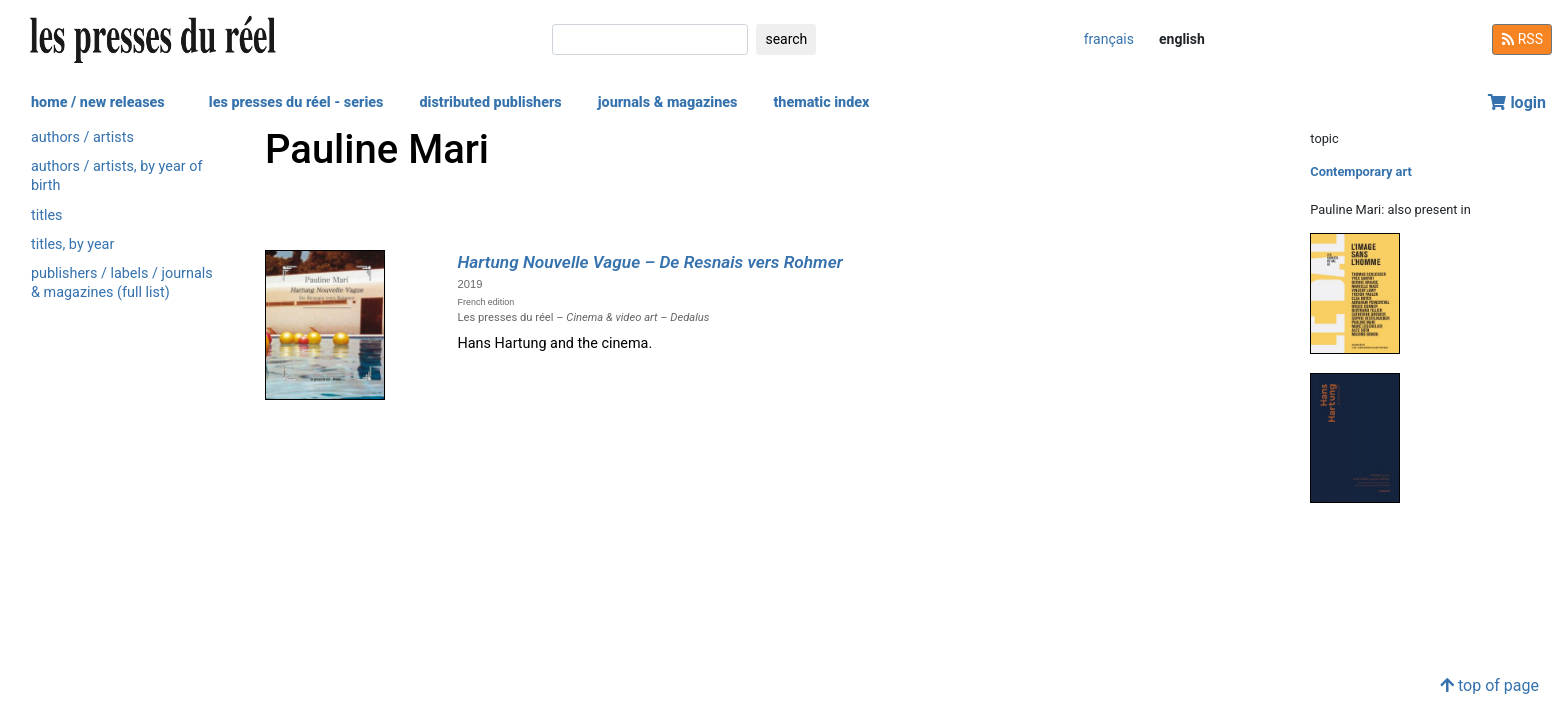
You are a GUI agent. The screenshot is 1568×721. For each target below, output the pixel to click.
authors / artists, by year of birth (116, 176)
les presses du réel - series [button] (296, 102)
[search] (650, 39)
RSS (1522, 39)
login (1517, 102)
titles (46, 215)
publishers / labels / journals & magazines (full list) (122, 283)
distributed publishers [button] (490, 102)
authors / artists (82, 137)
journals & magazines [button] (668, 102)
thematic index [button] (821, 102)
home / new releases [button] (98, 102)
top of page (1489, 685)
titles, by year (72, 244)
